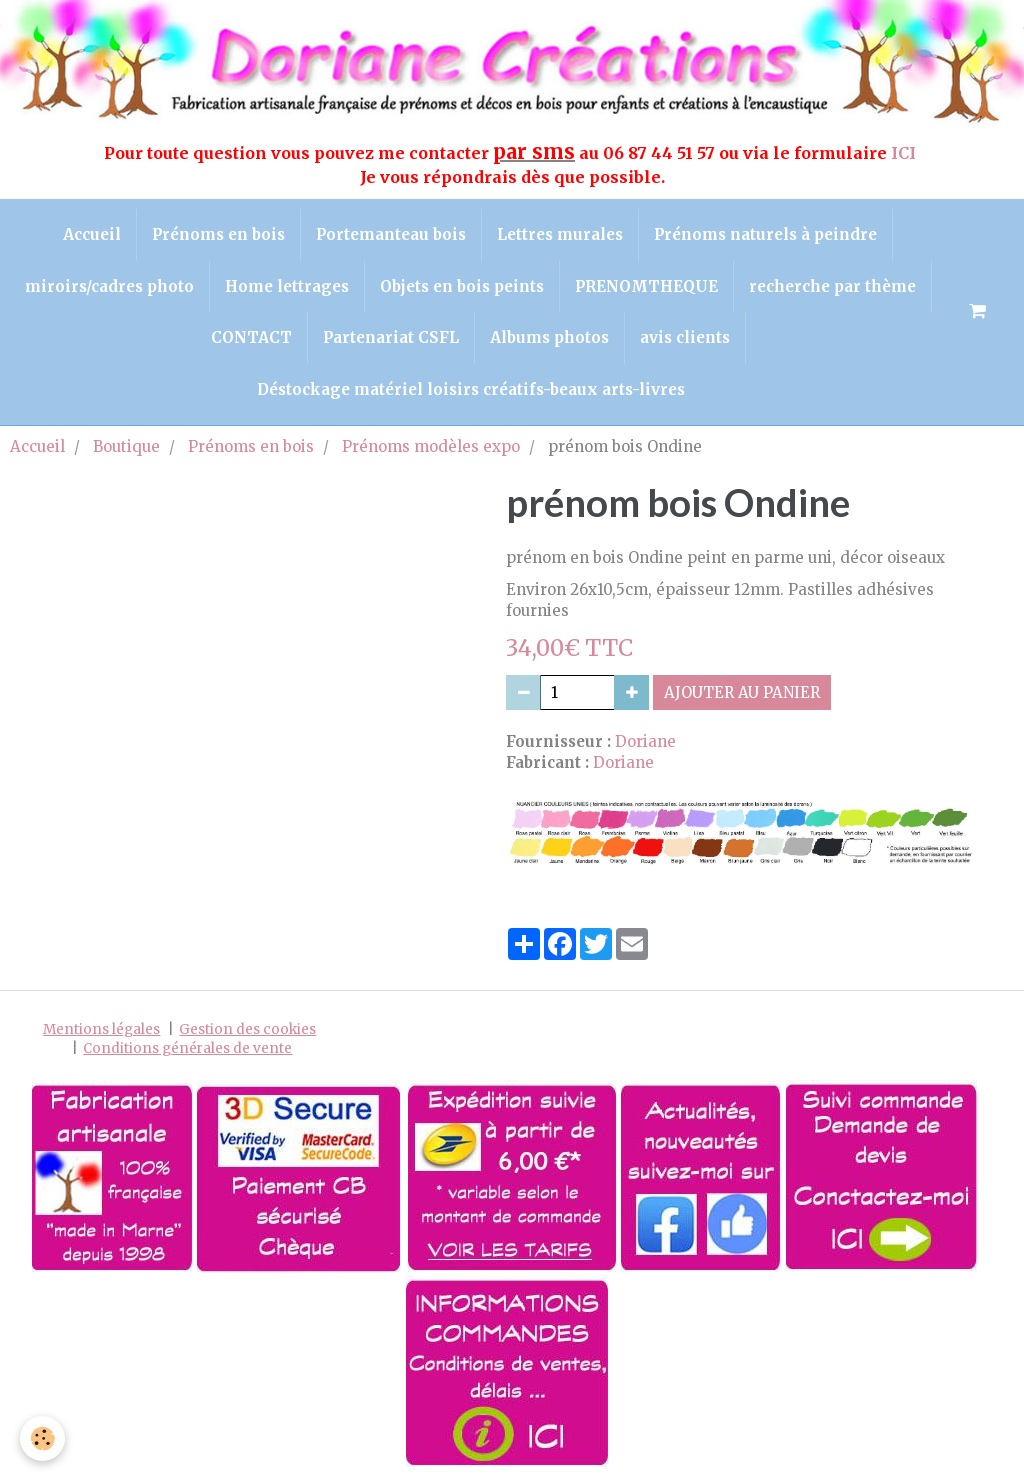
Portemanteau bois (391, 234)
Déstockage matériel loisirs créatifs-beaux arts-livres (471, 389)
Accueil (92, 234)
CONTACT (251, 337)
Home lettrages (287, 286)
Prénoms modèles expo (431, 446)
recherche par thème (832, 286)
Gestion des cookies (247, 1029)
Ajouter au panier (742, 692)
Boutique (126, 446)
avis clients (685, 337)
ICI (905, 153)
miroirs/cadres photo (109, 286)
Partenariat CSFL (391, 337)
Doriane (645, 741)
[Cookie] (42, 1438)
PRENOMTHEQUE (646, 286)
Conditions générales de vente (187, 1048)
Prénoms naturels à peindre (765, 234)
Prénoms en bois (218, 234)
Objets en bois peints (462, 286)
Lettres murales (560, 234)
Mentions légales (101, 1029)
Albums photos (549, 337)
